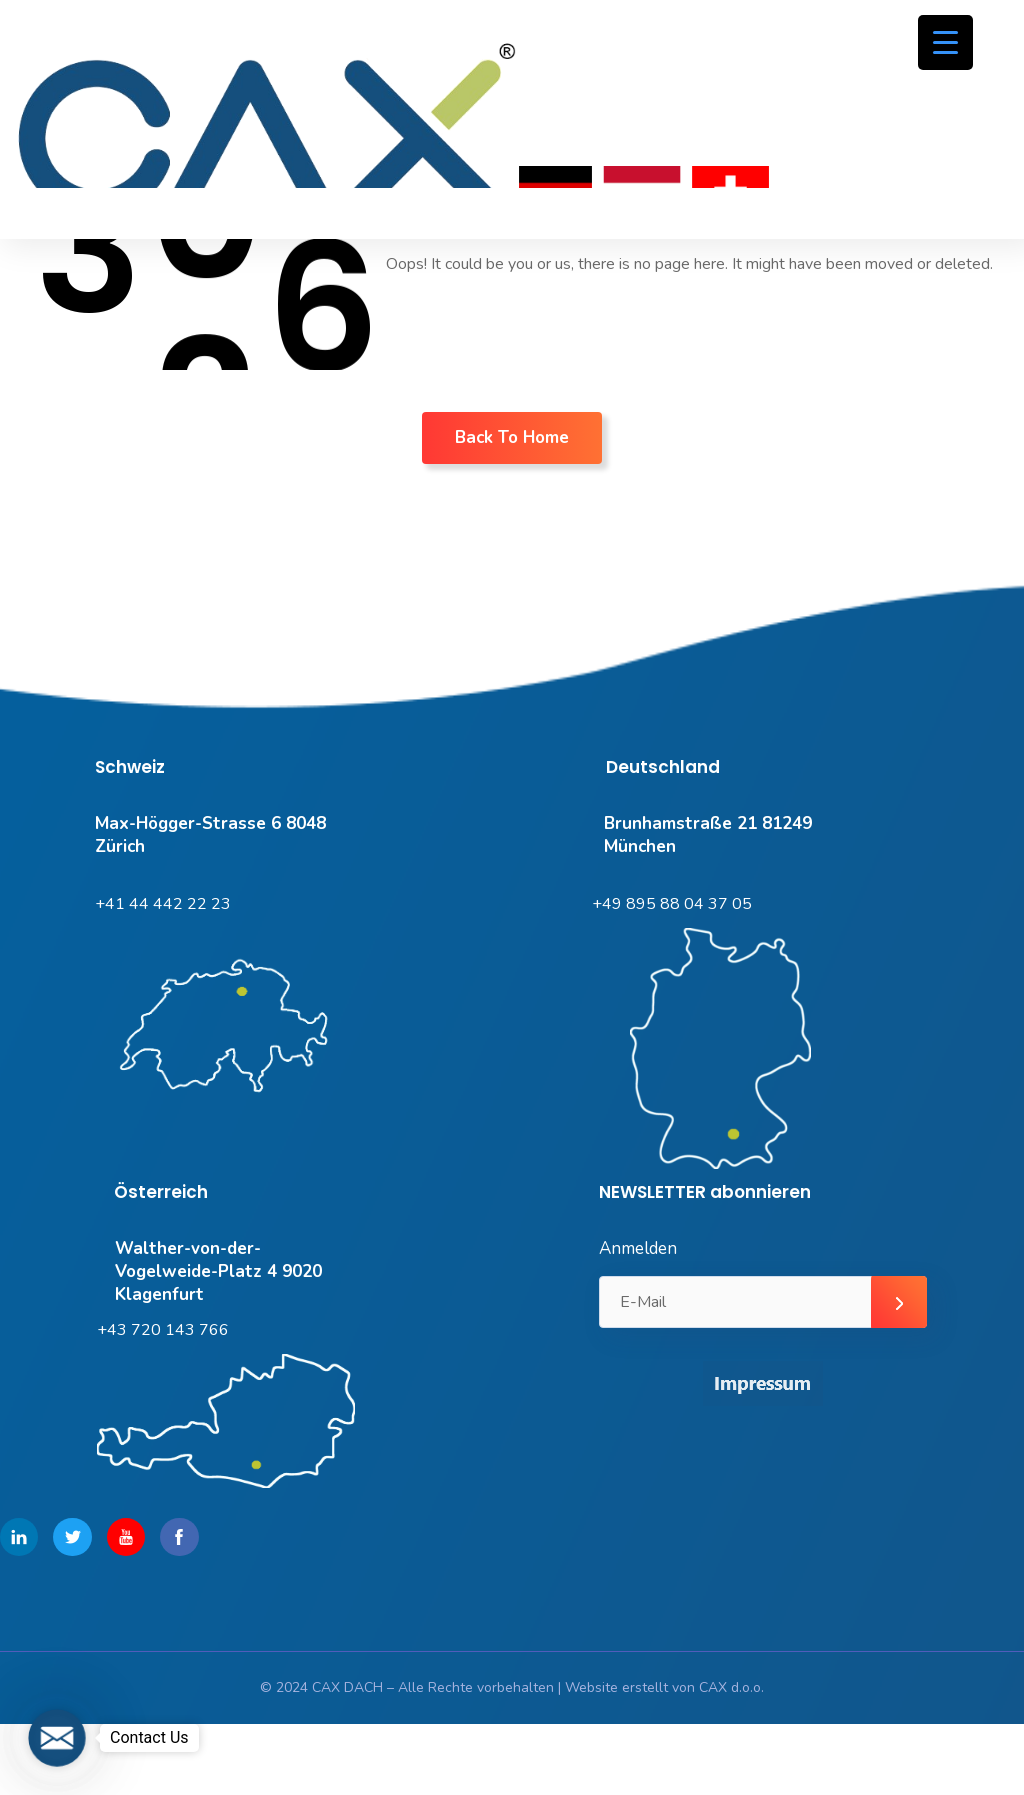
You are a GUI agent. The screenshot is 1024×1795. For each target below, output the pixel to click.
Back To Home (512, 437)
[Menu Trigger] (945, 42)
